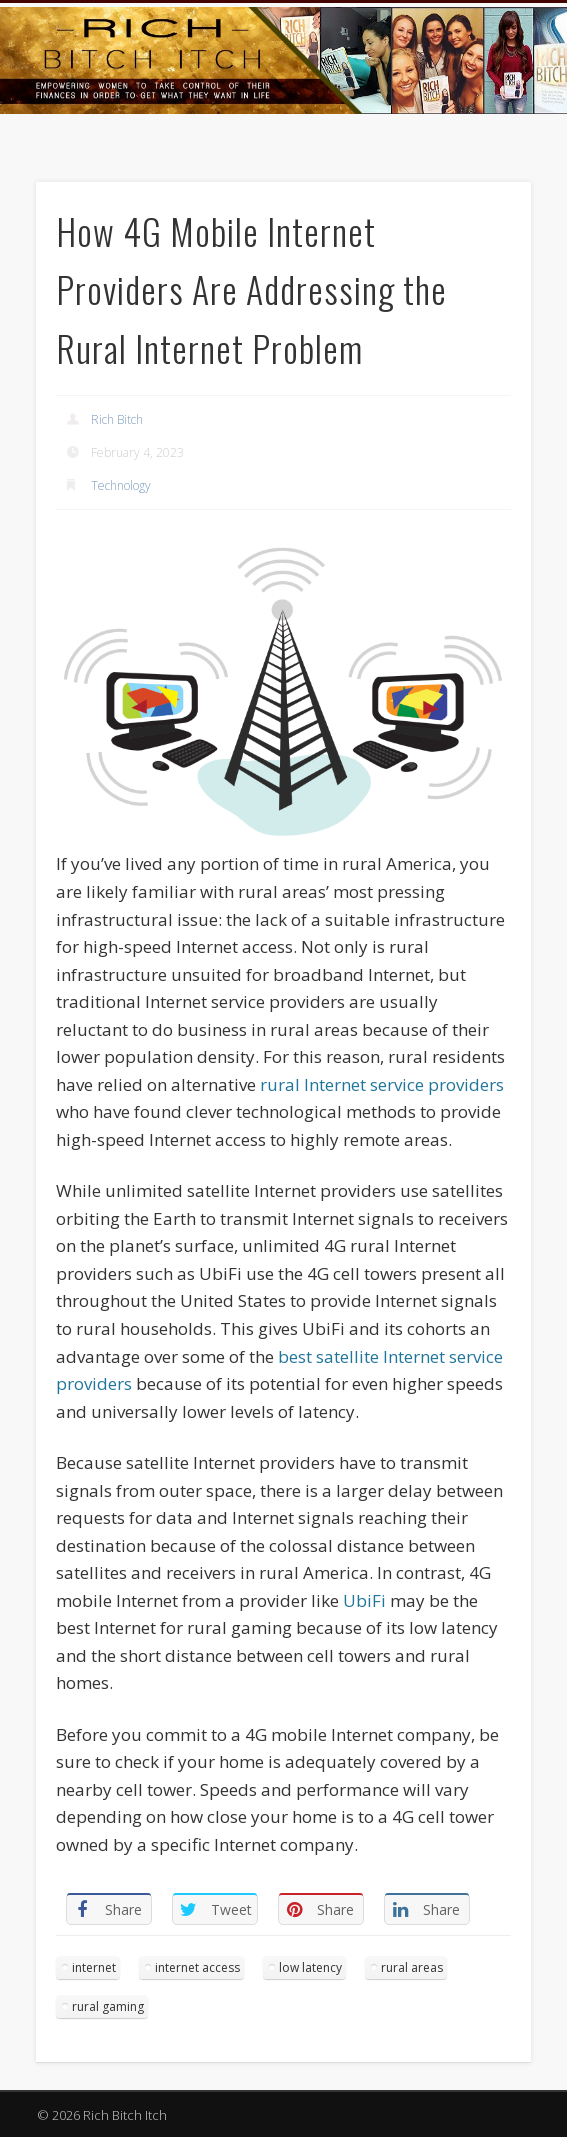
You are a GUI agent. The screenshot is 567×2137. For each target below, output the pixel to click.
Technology (121, 485)
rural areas (412, 1967)
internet (94, 1967)
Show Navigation (468, 179)
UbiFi (364, 1600)
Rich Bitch (117, 419)
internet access (197, 1967)
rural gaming (108, 2006)
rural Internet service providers (382, 1084)
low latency (310, 1967)
